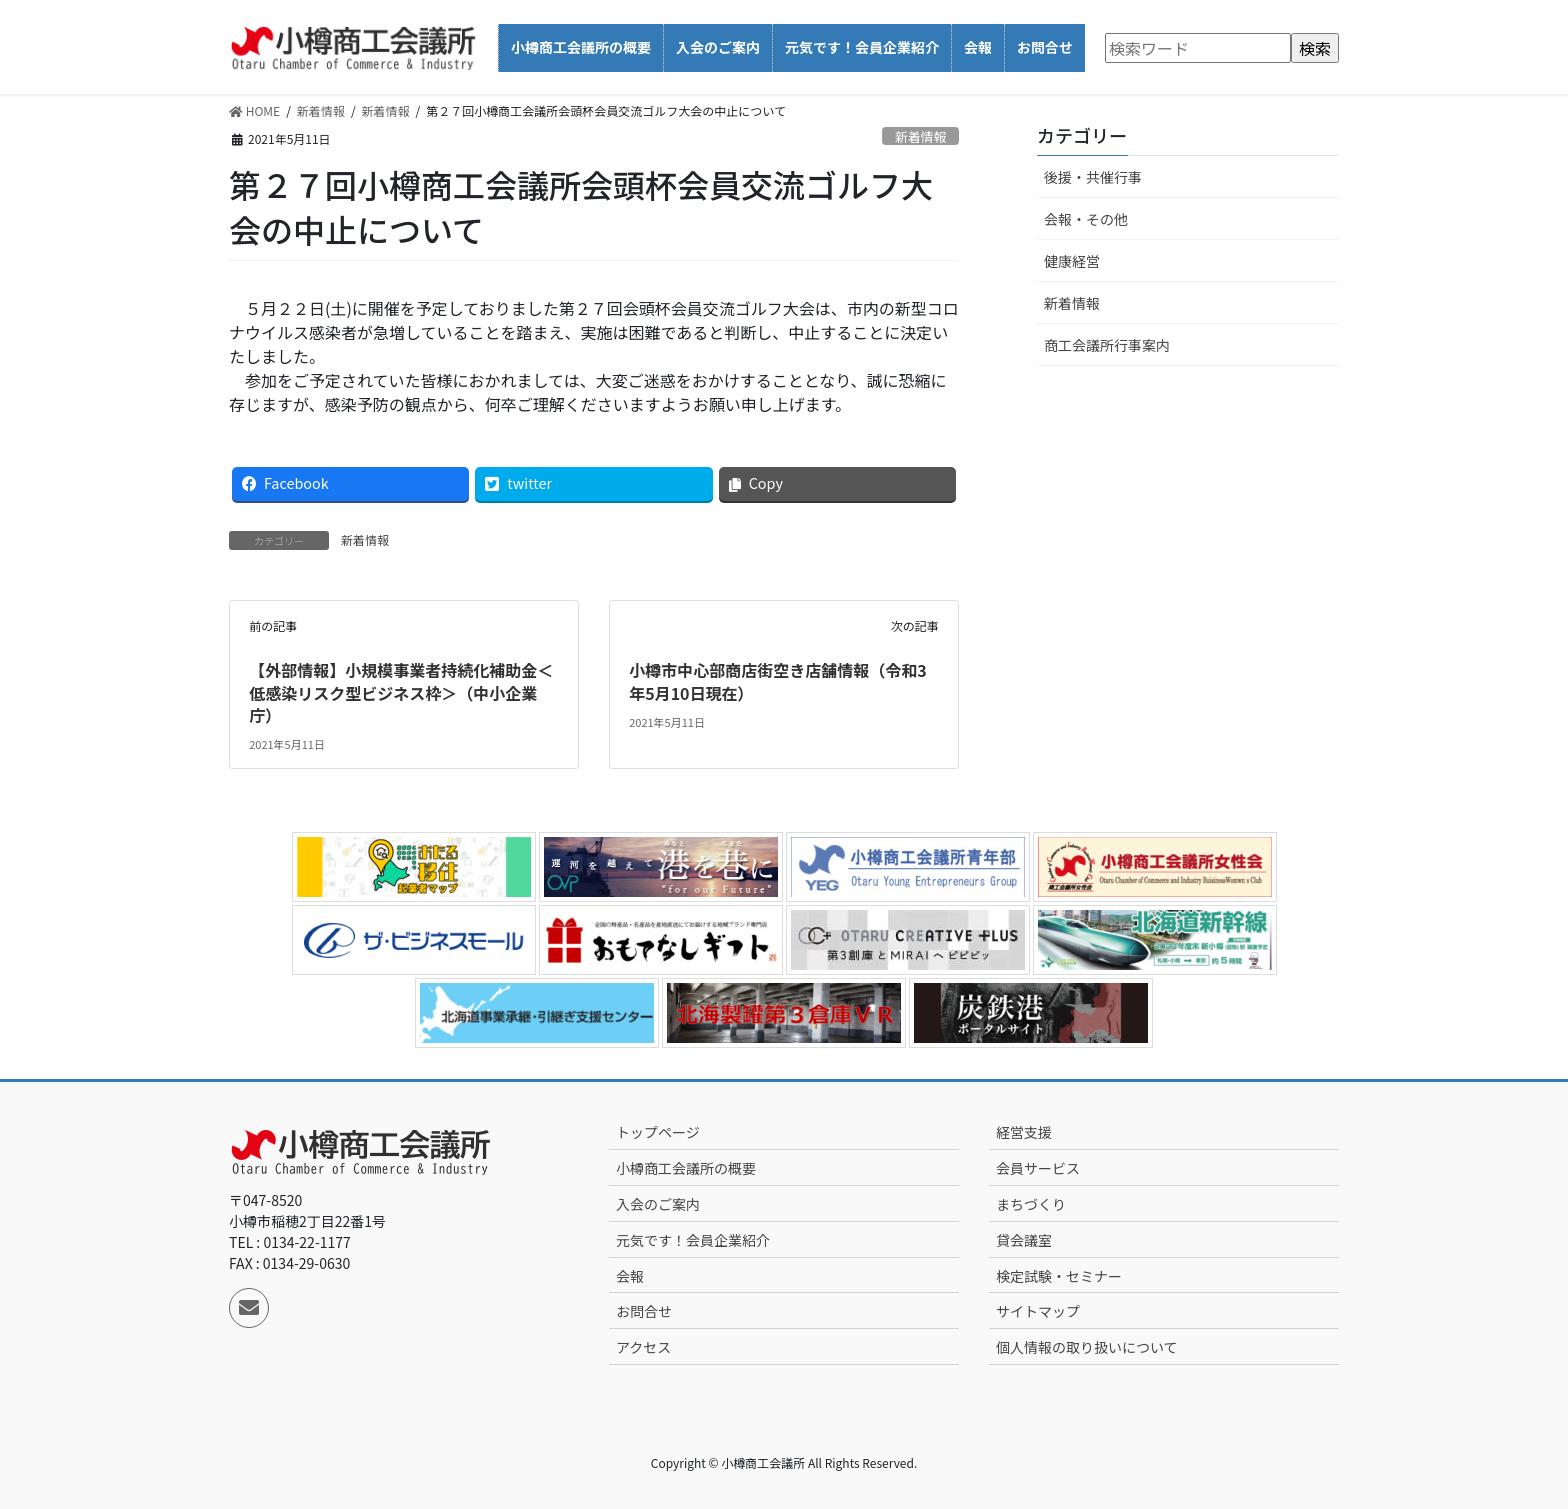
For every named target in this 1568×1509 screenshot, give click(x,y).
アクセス (643, 1347)
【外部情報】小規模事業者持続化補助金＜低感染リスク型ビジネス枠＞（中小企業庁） (401, 692)
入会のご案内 (658, 1204)
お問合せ (644, 1311)
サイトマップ (1038, 1311)
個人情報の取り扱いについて (1087, 1347)
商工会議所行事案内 (1107, 345)
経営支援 (1024, 1132)
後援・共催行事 (1093, 177)
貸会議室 (1024, 1240)
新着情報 (920, 136)
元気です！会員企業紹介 (693, 1240)
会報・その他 (1086, 219)
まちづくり (1031, 1204)
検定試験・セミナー (1059, 1276)
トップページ (658, 1132)
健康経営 (1072, 261)
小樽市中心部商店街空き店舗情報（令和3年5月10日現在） (777, 681)
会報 (630, 1276)
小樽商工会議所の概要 (686, 1168)
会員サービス (1038, 1168)
